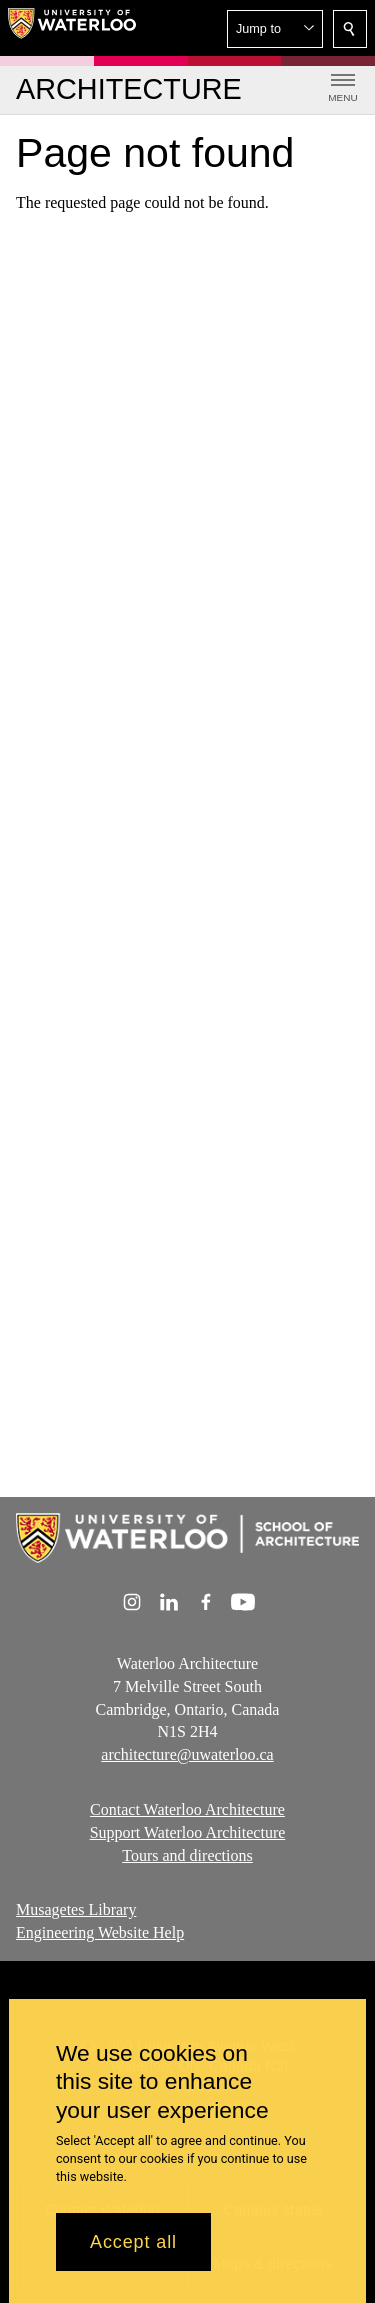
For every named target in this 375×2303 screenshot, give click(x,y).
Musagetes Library (76, 1909)
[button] (275, 29)
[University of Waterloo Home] (72, 28)
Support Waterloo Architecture (188, 1832)
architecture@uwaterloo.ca (187, 1754)
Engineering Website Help (100, 1932)
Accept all (133, 2254)
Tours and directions (187, 1855)
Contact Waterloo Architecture (187, 1809)
